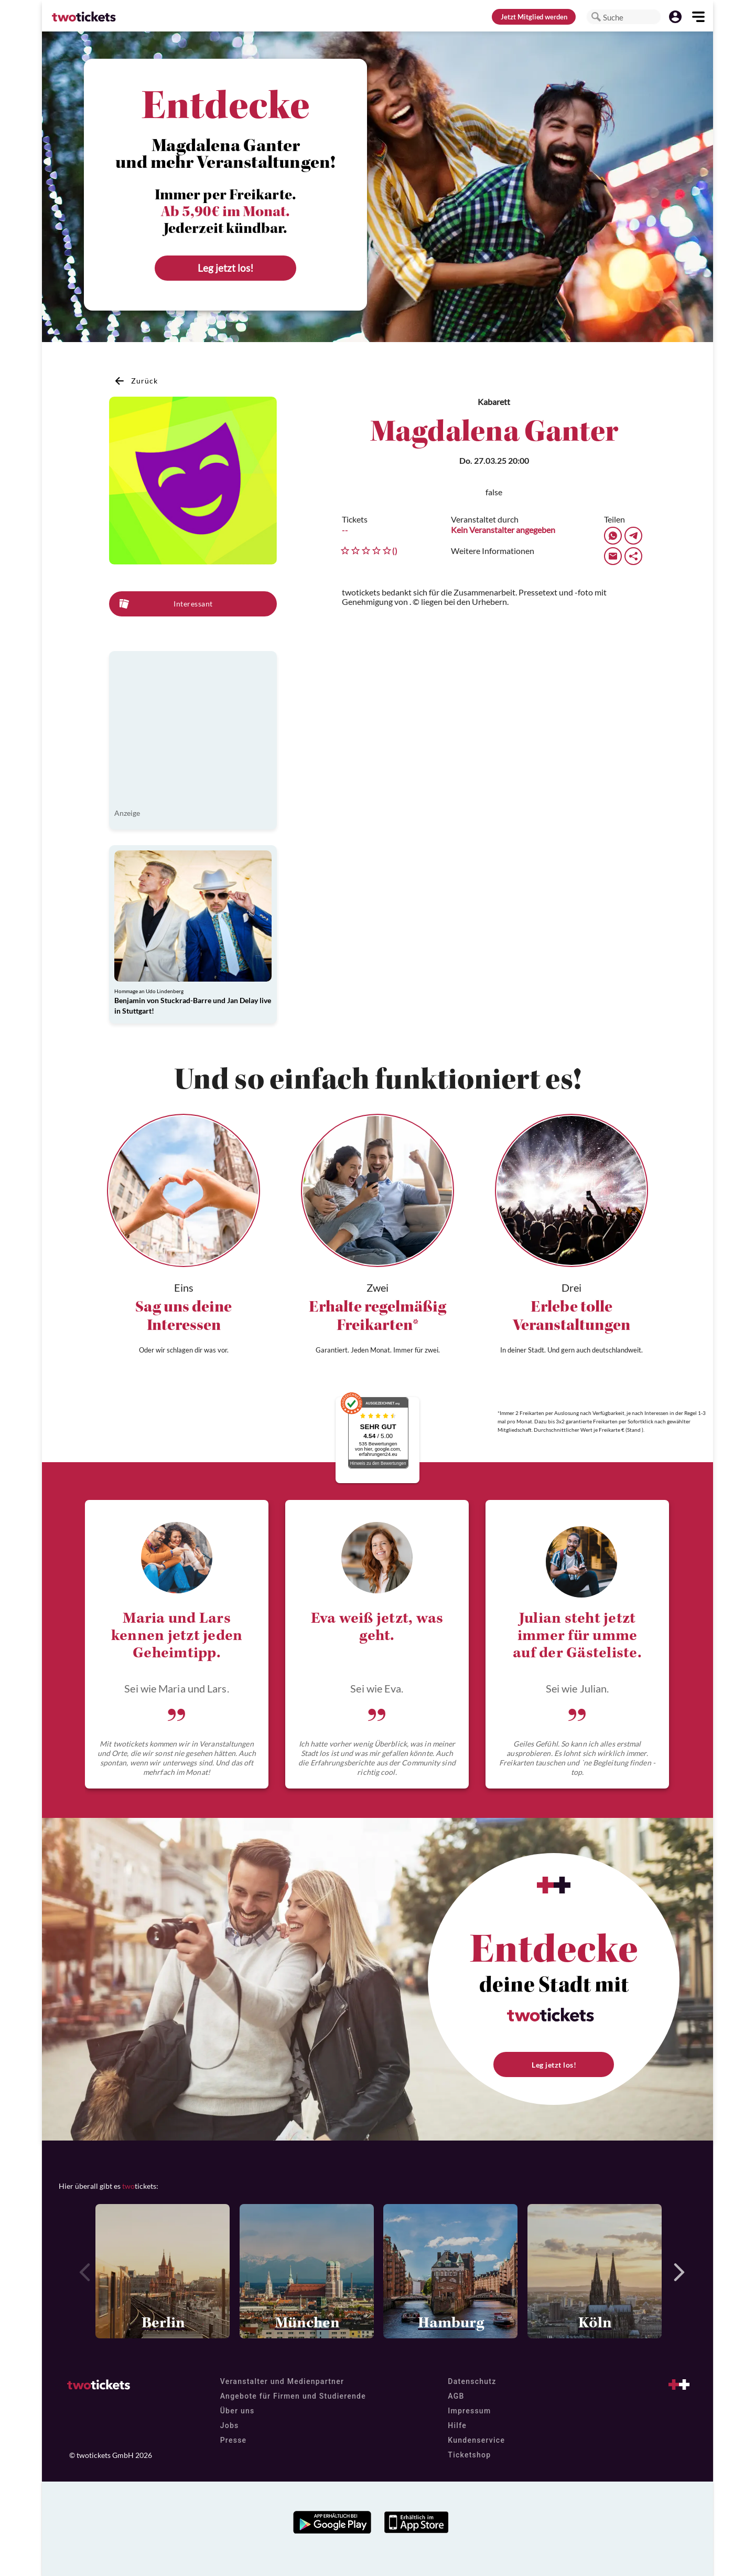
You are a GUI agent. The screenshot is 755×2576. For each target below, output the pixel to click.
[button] (596, 17)
